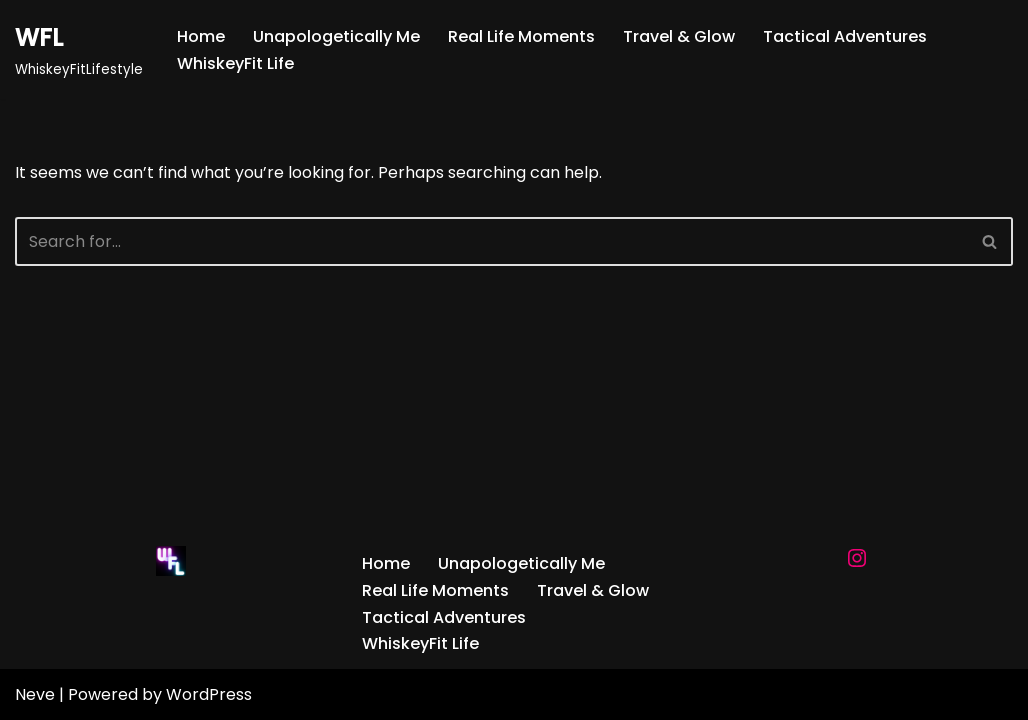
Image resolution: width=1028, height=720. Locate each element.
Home (201, 36)
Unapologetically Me (336, 36)
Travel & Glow (679, 36)
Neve (35, 694)
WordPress (209, 694)
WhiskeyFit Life (235, 63)
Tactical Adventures (845, 36)
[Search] (491, 241)
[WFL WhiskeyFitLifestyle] (79, 49)
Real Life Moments (521, 36)
